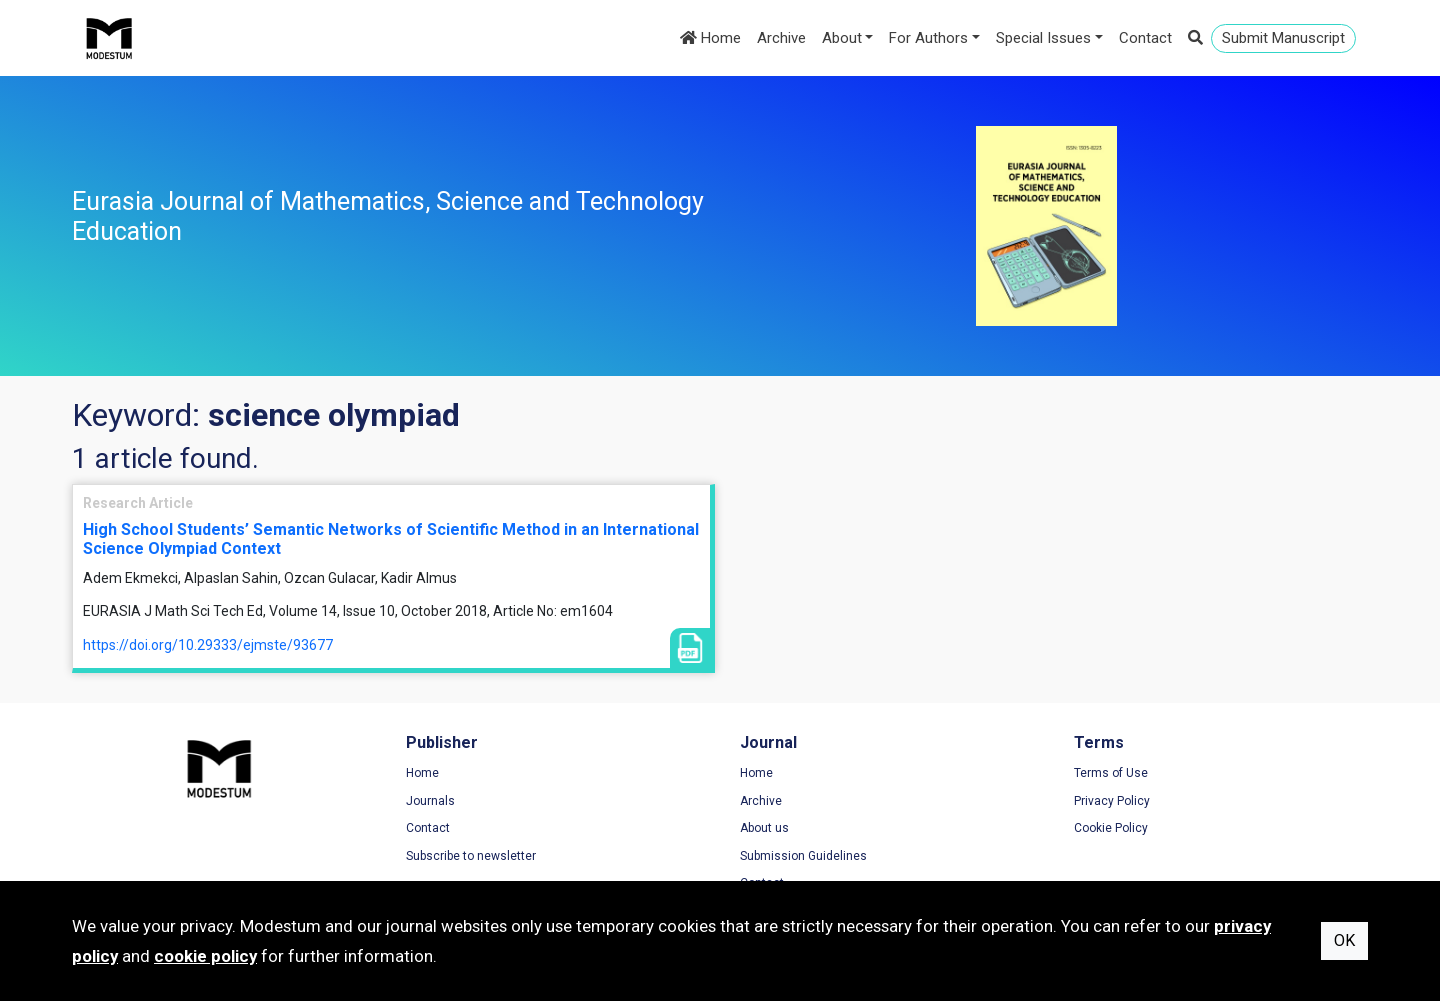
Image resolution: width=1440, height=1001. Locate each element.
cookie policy (205, 956)
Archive (781, 38)
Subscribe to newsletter (471, 856)
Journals (430, 801)
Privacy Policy (1112, 801)
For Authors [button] (928, 38)
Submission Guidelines (803, 856)
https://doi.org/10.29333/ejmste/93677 (208, 645)
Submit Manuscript (1283, 38)
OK (1344, 940)
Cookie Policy (1111, 828)
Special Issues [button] (1043, 38)
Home (710, 38)
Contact (1145, 38)
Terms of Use (1111, 773)
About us (764, 828)
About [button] (842, 38)
